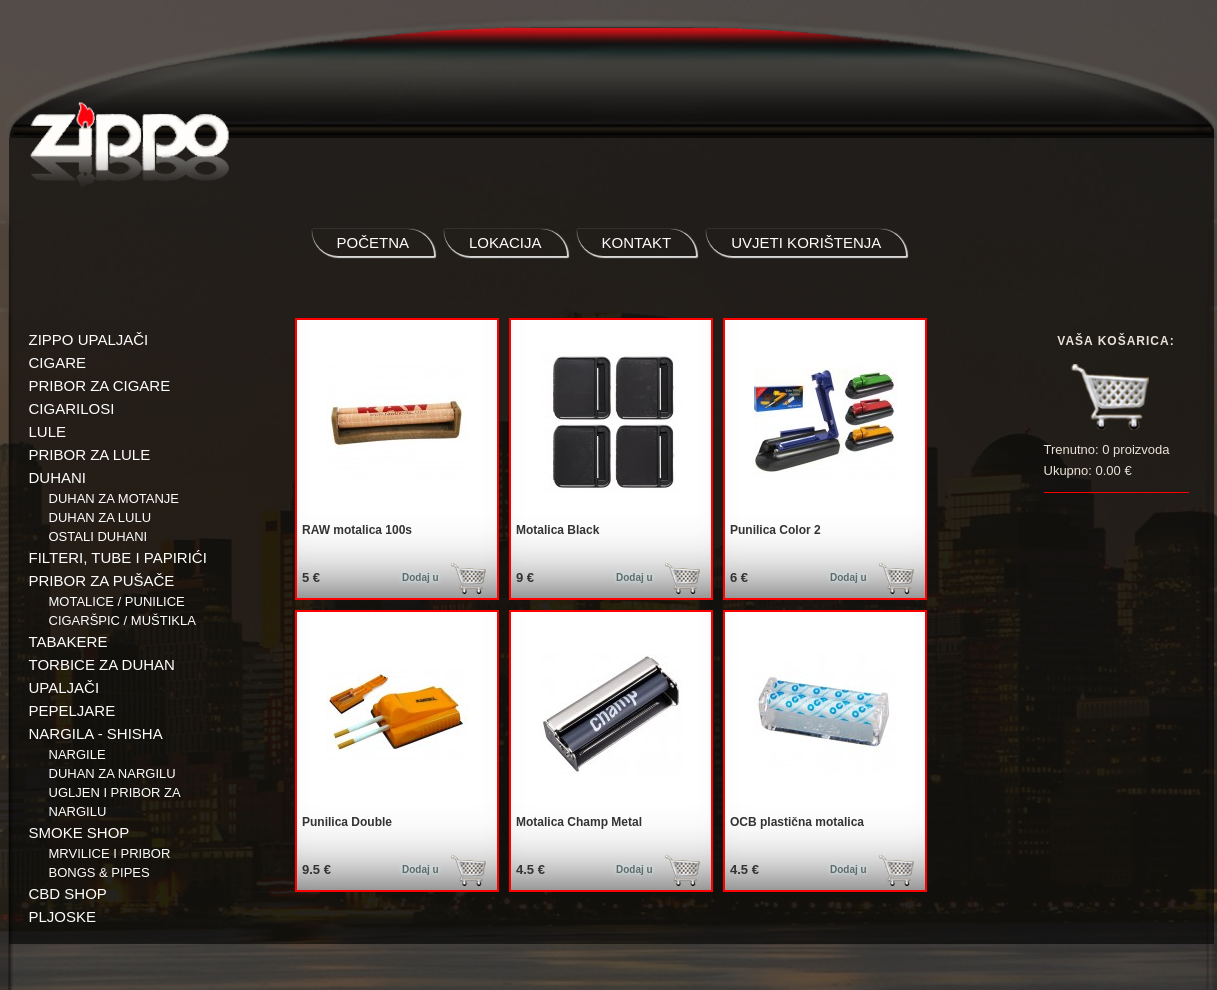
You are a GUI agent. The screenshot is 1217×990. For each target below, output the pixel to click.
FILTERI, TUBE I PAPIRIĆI (118, 557)
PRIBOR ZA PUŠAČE (102, 580)
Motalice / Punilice (117, 601)
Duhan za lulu (100, 517)
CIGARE (58, 362)
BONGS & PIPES (99, 872)
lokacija (505, 242)
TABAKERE (68, 641)
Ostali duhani (98, 536)
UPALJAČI (64, 687)
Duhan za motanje (114, 498)
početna (373, 242)
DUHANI (58, 477)
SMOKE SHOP (79, 832)
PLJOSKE (63, 916)
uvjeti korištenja (806, 242)
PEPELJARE (72, 710)
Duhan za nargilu (112, 773)
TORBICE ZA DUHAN (102, 664)
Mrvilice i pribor (110, 853)
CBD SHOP (68, 893)
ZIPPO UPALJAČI (89, 339)
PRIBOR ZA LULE (90, 454)
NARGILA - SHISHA (96, 733)
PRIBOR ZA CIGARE (100, 385)
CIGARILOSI (72, 408)
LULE (48, 431)
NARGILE (77, 754)
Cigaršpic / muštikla (122, 620)
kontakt (637, 242)
